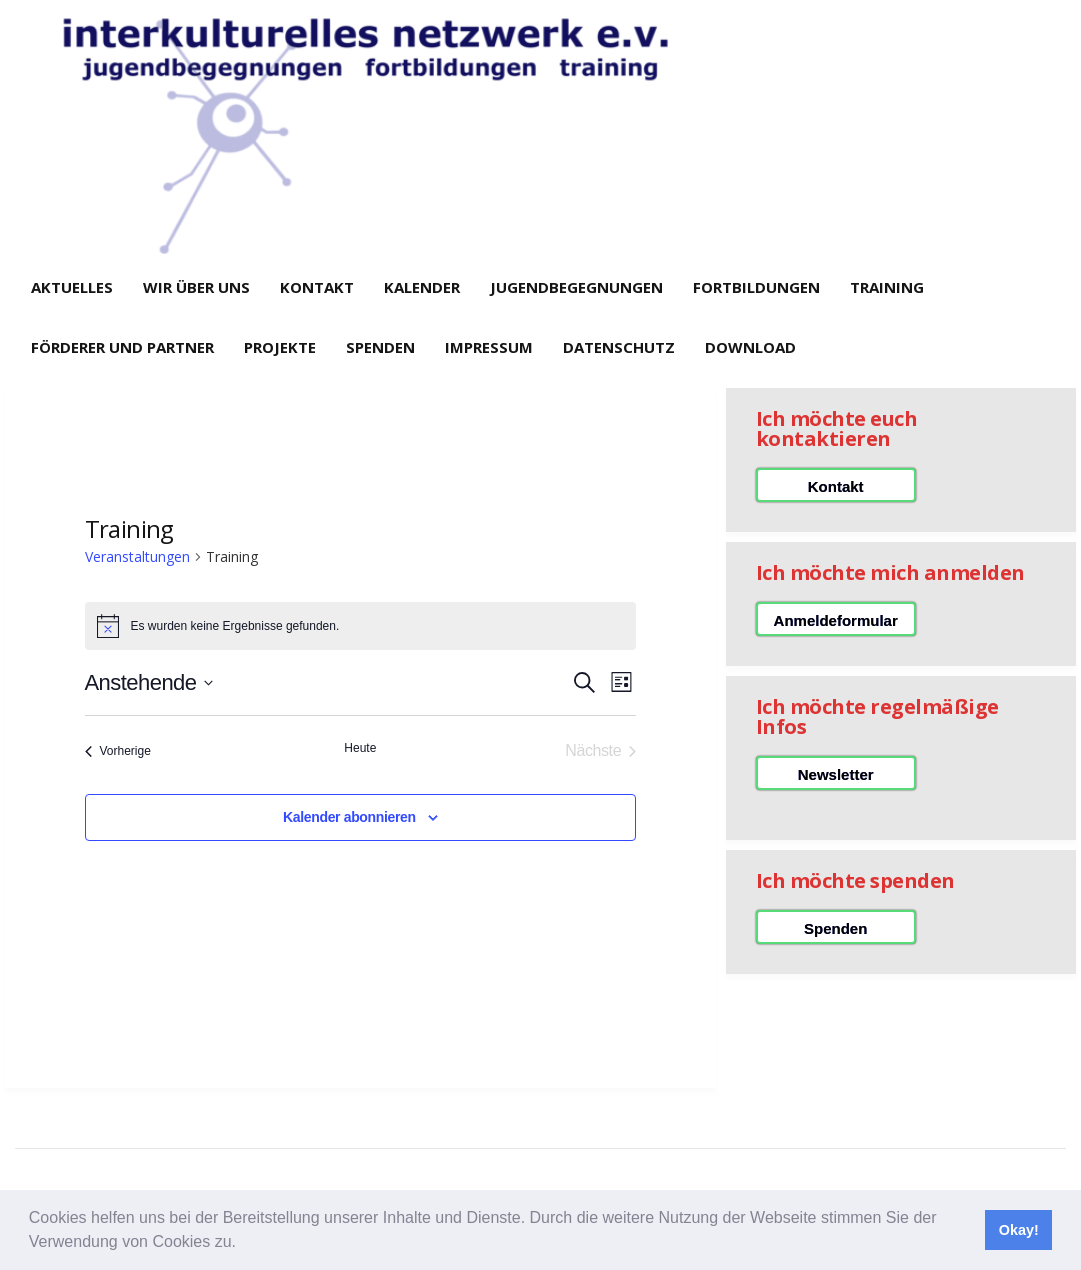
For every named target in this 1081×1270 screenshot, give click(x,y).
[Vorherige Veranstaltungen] (118, 751)
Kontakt (317, 287)
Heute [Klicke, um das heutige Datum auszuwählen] (360, 748)
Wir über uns (196, 287)
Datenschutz (619, 347)
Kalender (422, 287)
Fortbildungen (756, 287)
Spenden (380, 347)
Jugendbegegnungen (576, 287)
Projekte (280, 347)
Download (750, 347)
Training (887, 287)
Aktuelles (72, 287)
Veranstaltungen (137, 556)
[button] (243, 1244)
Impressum (489, 347)
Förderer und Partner (122, 347)
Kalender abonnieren (349, 817)
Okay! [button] (1019, 1230)
